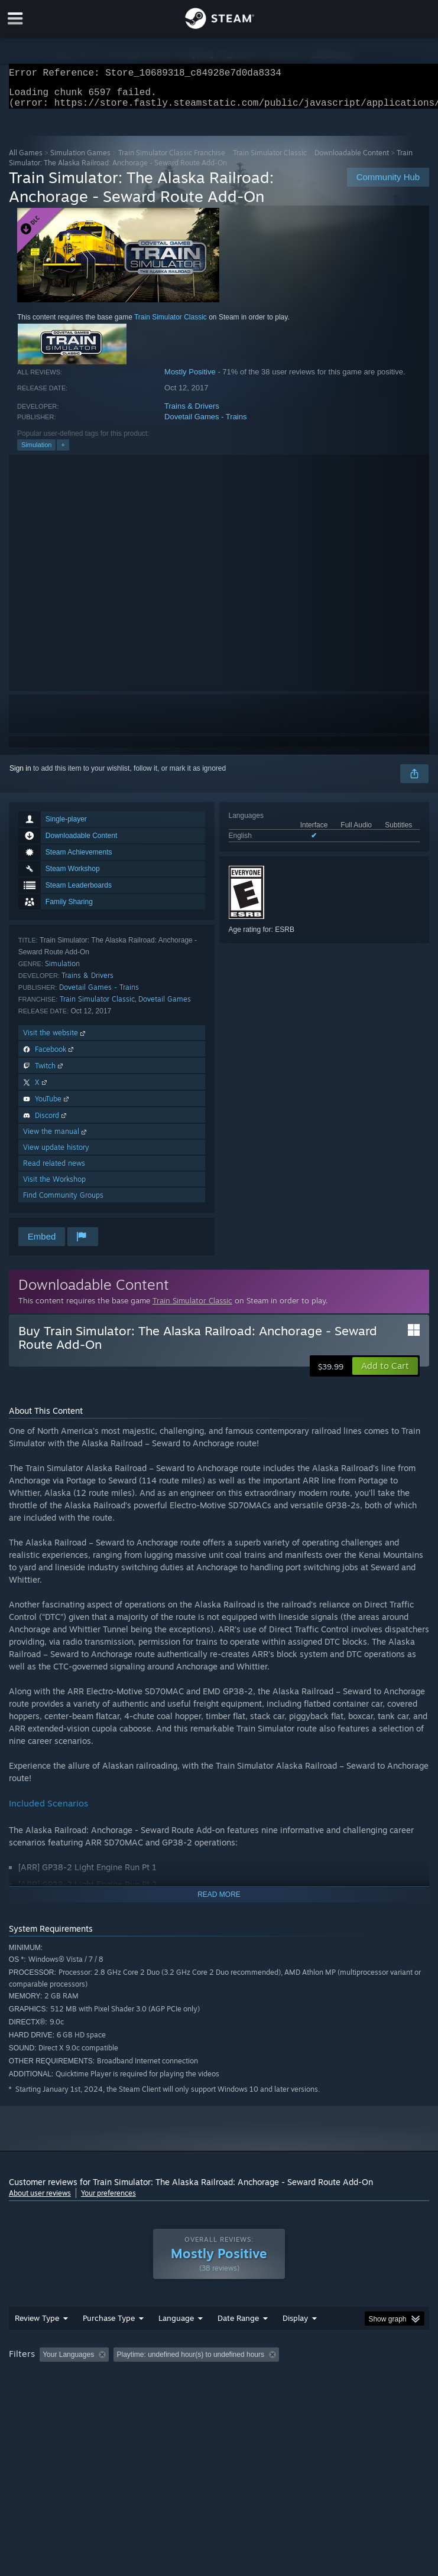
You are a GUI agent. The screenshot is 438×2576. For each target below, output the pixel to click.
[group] (219, 2386)
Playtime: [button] (279, 2378)
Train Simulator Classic (270, 159)
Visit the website (55, 1039)
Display (295, 2341)
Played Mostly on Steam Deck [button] (363, 2378)
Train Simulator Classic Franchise (171, 159)
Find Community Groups (63, 1202)
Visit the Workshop (54, 1186)
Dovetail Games (164, 1006)
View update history (56, 1154)
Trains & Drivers (191, 413)
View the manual (56, 1138)
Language (176, 2341)
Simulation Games (80, 159)
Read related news (54, 1170)
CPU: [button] (102, 2394)
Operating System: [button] (41, 2394)
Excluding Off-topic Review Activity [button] (188, 2378)
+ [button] (62, 451)
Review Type (37, 2341)
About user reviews (40, 2200)
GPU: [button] (141, 2394)
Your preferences (108, 2200)
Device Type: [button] (193, 2394)
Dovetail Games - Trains (205, 423)
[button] (385, 1373)
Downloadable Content (351, 159)
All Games (26, 159)
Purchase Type (109, 2341)
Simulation (36, 451)
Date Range (238, 2341)
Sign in (20, 775)
